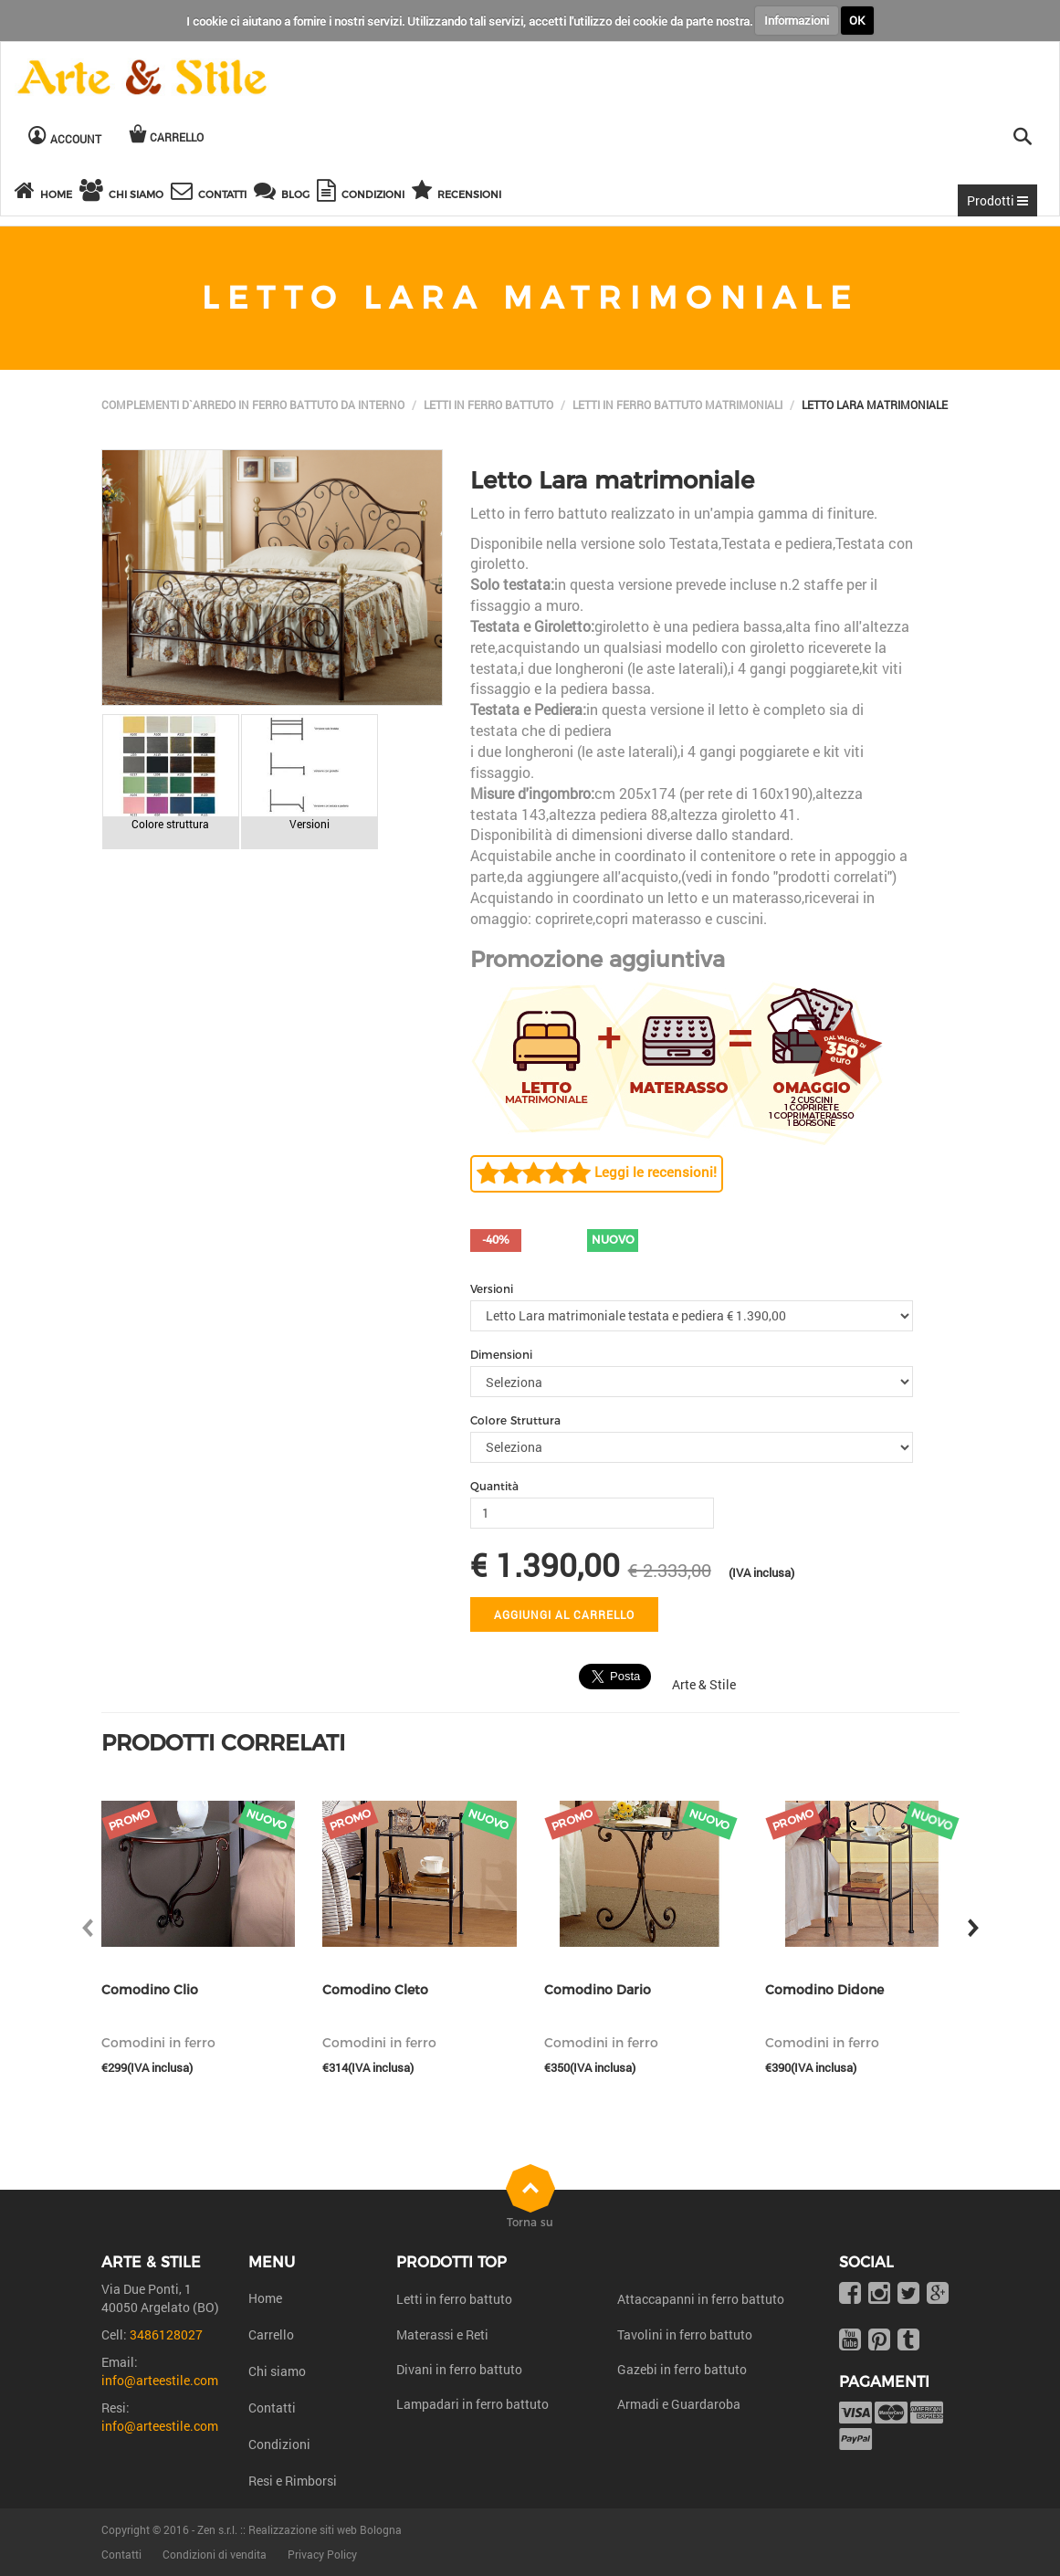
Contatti (272, 2407)
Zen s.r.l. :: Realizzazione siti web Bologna (299, 2529)
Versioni (491, 1289)
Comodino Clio (149, 1990)
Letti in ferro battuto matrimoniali (677, 404)
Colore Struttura (515, 1420)
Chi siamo (277, 2371)
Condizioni (279, 2444)
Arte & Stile (704, 1684)
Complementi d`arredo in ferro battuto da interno (252, 404)
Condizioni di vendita (215, 2554)
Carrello (271, 2334)
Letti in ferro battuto (488, 404)
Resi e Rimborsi (292, 2480)
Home (265, 2298)
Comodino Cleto (375, 1990)
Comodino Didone (824, 1990)
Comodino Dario (597, 1990)
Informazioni (796, 20)
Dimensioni (501, 1355)
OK (857, 20)
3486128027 (166, 2334)
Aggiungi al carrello (564, 1614)
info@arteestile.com (159, 2380)
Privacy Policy (322, 2554)
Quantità (494, 1486)
